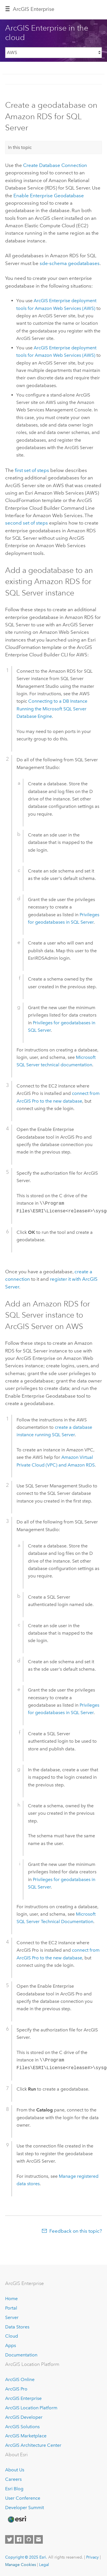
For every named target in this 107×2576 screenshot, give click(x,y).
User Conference (22, 2498)
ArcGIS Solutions (22, 2426)
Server (12, 2317)
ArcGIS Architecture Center (33, 2445)
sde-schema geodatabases (70, 263)
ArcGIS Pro (16, 2389)
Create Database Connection (55, 165)
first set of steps (32, 470)
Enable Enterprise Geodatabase (48, 195)
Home (11, 2298)
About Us (14, 2470)
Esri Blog (14, 2488)
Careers (13, 2479)
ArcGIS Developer (24, 2417)
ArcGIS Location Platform (31, 2407)
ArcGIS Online (20, 2379)
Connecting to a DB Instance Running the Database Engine (52, 708)
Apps (10, 2345)
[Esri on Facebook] (19, 2539)
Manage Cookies (20, 2564)
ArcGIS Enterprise (33, 9)
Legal (44, 2564)
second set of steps (26, 523)
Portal (11, 2308)
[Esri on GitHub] (29, 2539)
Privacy (92, 2557)
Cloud (11, 2336)
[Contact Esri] (38, 2539)
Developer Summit (24, 2507)
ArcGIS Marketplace (26, 2435)
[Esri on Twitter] (9, 2539)
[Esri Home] (17, 2519)
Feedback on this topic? (75, 2231)
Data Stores (17, 2327)
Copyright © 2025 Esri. (26, 2557)
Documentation (21, 2355)
